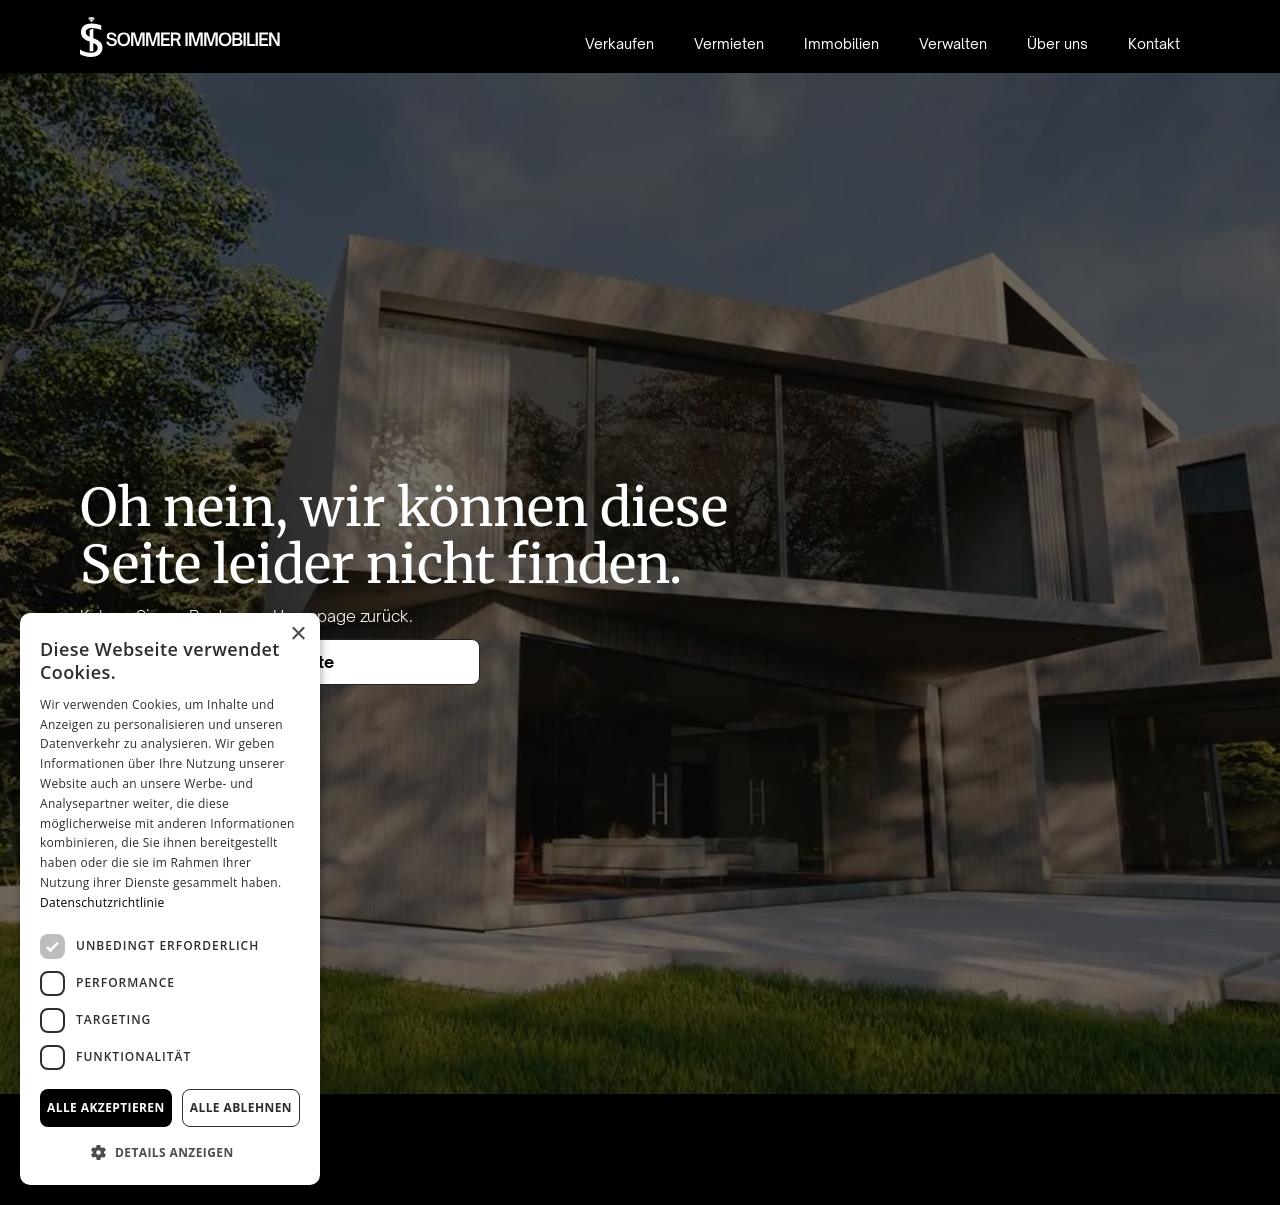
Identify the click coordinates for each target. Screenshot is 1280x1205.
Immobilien (841, 43)
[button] (170, 1152)
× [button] (297, 634)
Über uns (1057, 43)
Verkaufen (619, 43)
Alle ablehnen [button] (241, 1107)
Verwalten (953, 43)
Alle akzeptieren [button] (106, 1107)
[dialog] (170, 899)
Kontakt (1154, 43)
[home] (180, 37)
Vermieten (729, 43)
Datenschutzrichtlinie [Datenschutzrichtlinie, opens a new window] (102, 902)
